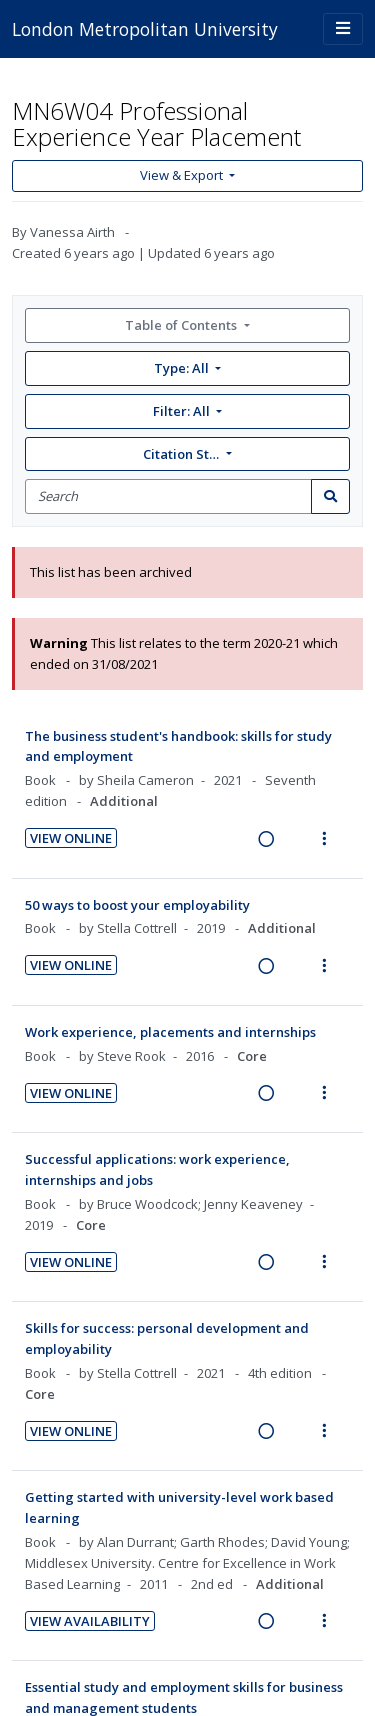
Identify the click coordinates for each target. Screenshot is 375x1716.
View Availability (90, 1621)
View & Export (183, 175)
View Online (71, 838)
